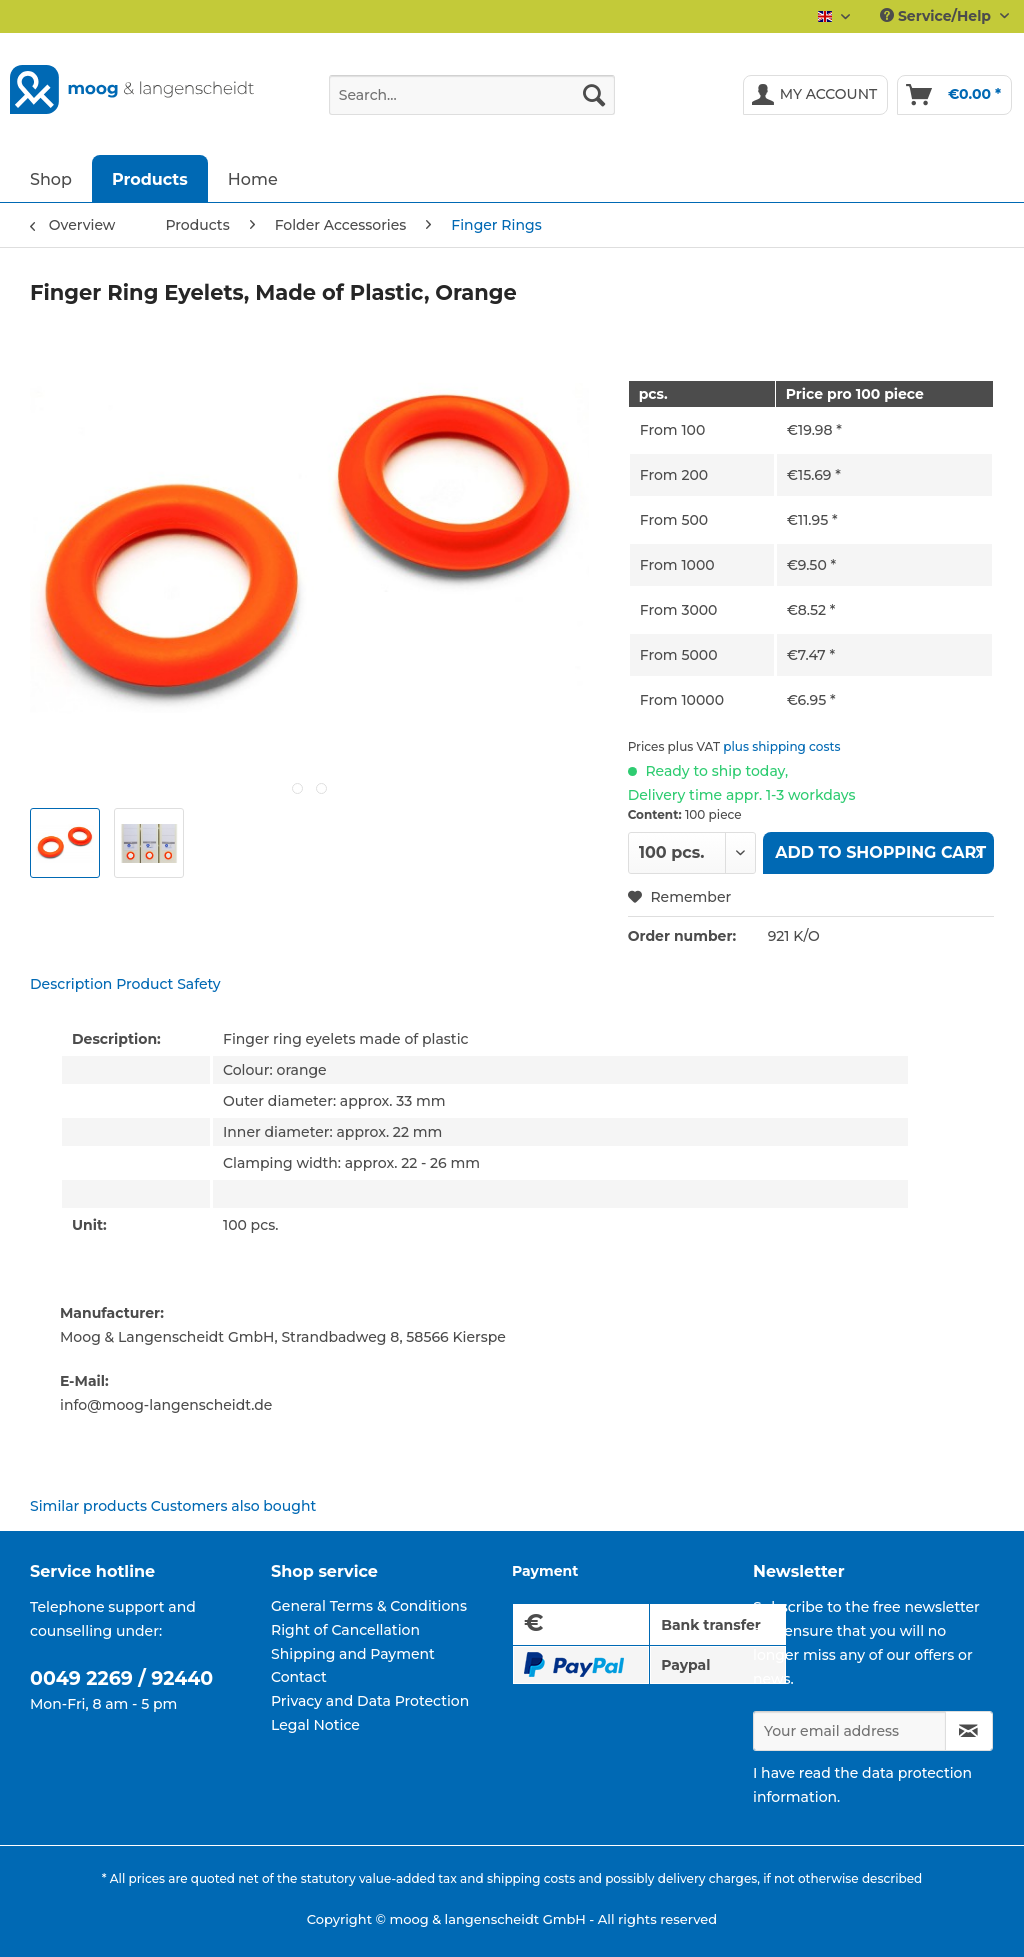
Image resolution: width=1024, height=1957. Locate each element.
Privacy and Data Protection (370, 1701)
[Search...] (472, 95)
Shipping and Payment (353, 1654)
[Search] (594, 95)
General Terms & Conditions (369, 1606)
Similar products (88, 1506)
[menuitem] (472, 104)
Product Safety (168, 984)
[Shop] (51, 178)
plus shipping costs (781, 746)
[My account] (816, 95)
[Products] (150, 178)
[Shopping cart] (954, 95)
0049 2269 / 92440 (121, 1678)
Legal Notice (315, 1725)
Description (71, 984)
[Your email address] (849, 1731)
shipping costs (531, 1878)
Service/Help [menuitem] (937, 16)
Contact (299, 1677)
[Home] (253, 178)
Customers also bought (233, 1506)
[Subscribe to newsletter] (969, 1731)
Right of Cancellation (345, 1630)
